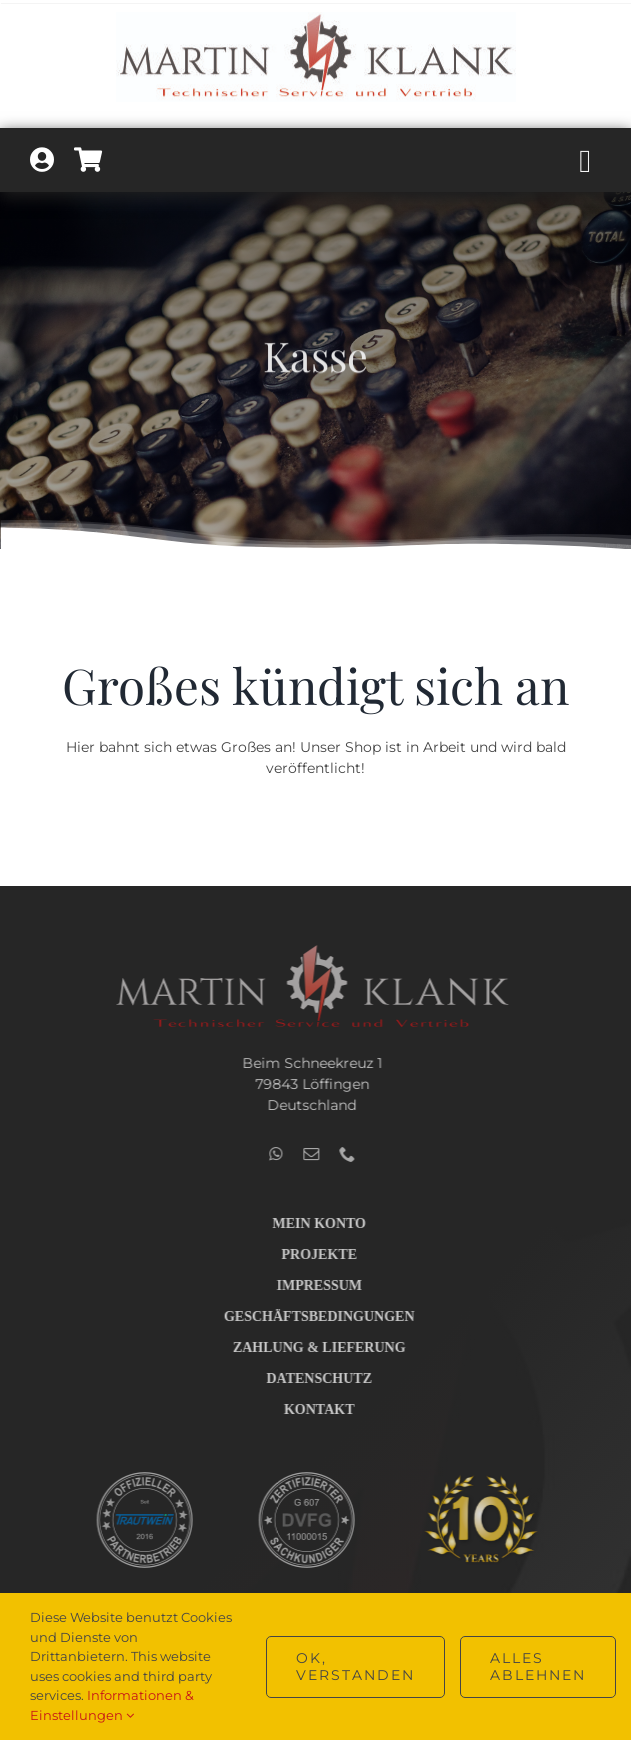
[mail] (305, 1154)
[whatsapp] (270, 1154)
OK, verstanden (355, 1666)
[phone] (341, 1154)
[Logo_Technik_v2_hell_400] (306, 950)
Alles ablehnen (538, 1666)
